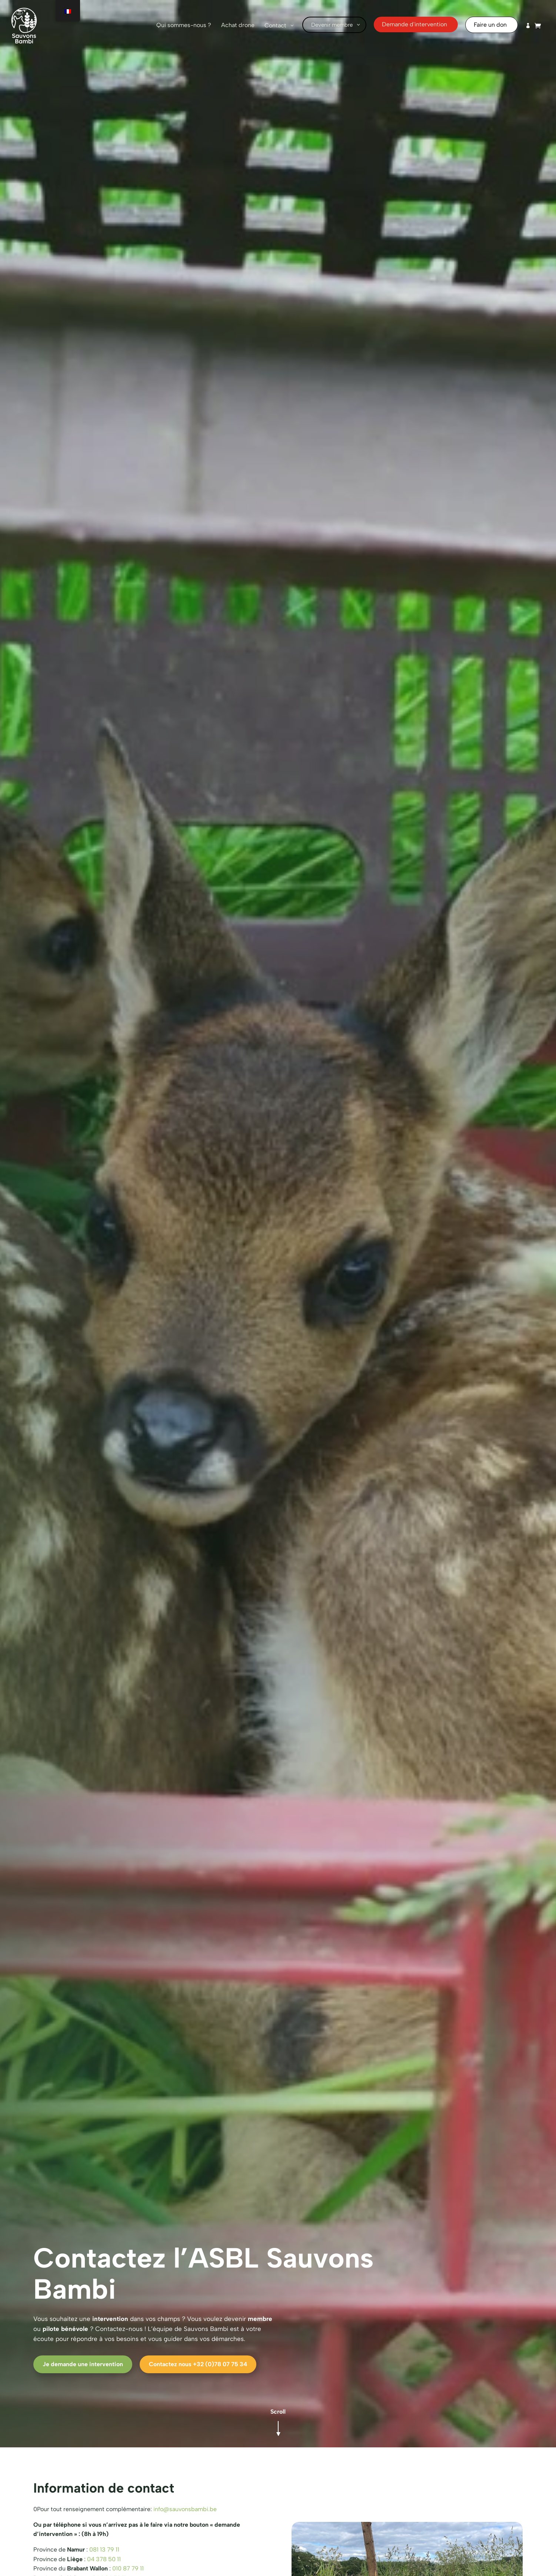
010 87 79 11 (128, 2568)
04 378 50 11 (104, 2559)
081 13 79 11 (104, 2549)
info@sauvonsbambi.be (185, 2509)
